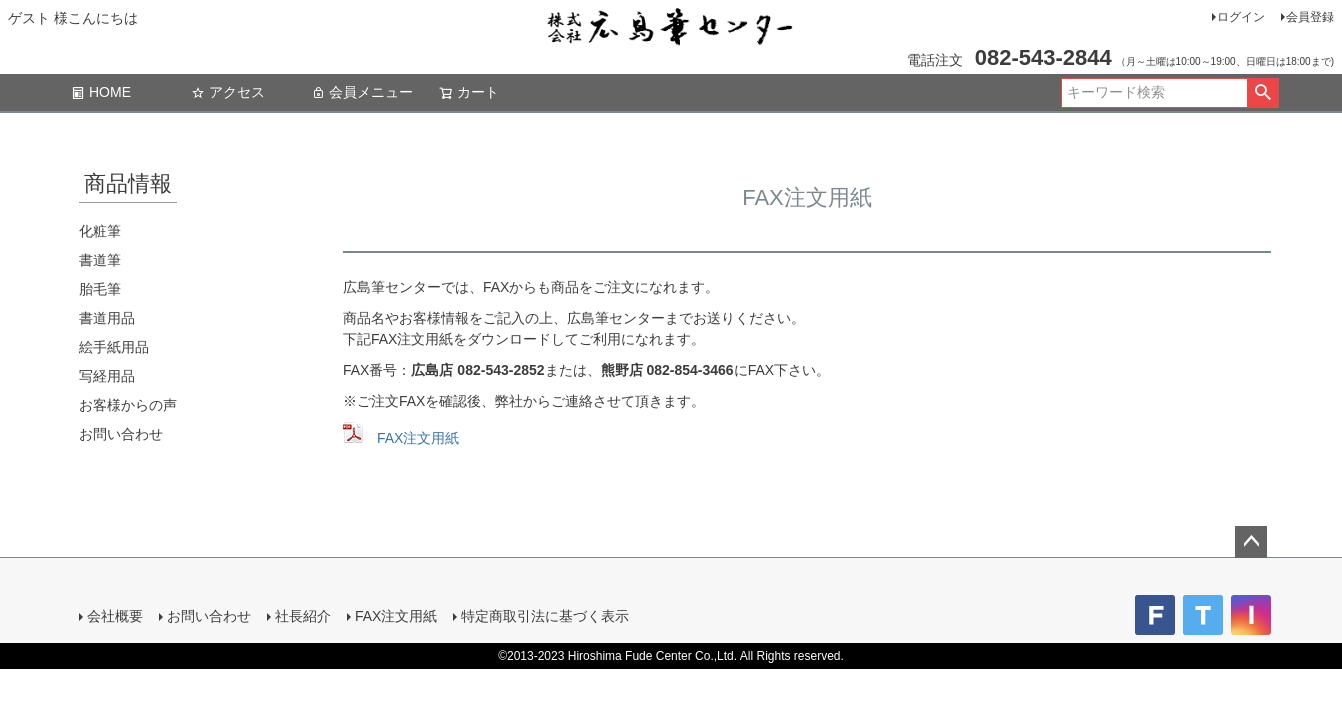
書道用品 (107, 318)
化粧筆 (100, 231)
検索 (1262, 93)
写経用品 (107, 376)
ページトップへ (1251, 542)
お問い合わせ (121, 434)
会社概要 (115, 616)
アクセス (228, 92)
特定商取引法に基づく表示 (545, 616)
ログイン (1241, 17)
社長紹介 (303, 616)
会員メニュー (362, 92)
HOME (101, 92)
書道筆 (100, 260)
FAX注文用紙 (418, 438)
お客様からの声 (128, 405)
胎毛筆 (100, 289)
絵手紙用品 (114, 347)
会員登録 (1310, 17)
